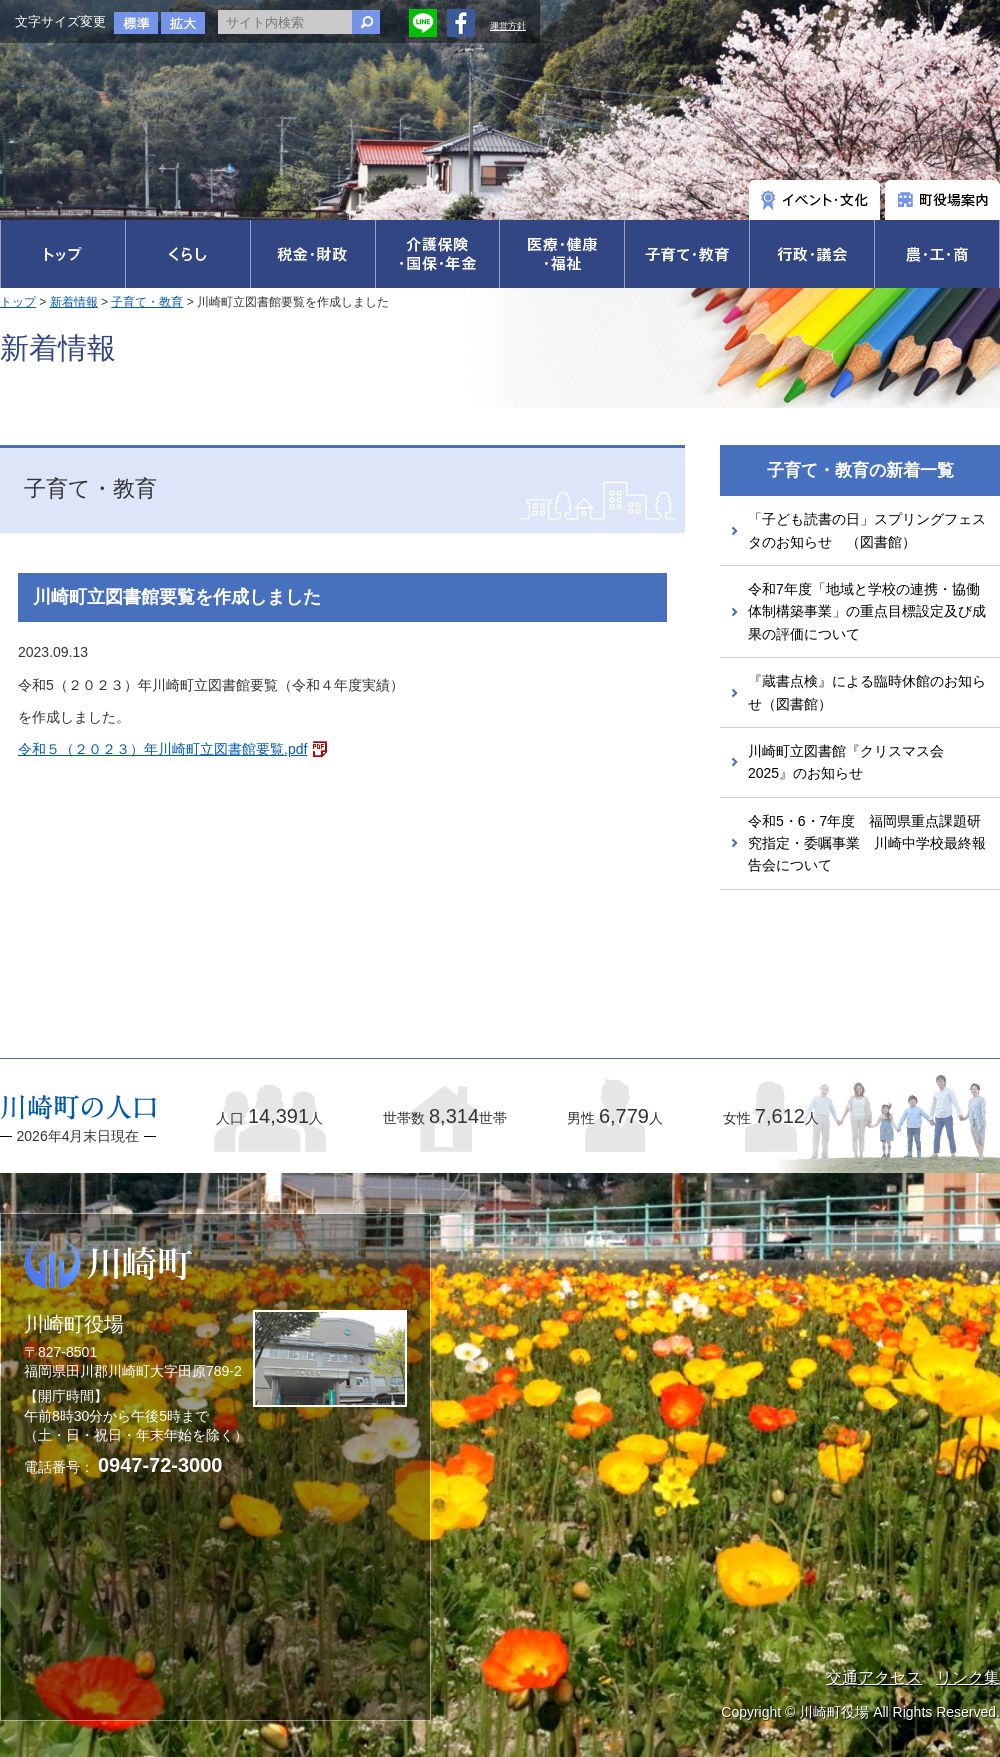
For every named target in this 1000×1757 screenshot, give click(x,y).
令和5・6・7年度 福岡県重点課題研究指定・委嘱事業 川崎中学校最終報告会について (867, 843)
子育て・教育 (147, 302)
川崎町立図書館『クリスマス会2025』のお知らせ (846, 762)
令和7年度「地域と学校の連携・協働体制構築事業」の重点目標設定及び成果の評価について (867, 611)
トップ (18, 302)
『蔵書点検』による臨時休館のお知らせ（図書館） (867, 692)
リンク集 (968, 1677)
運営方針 (508, 26)
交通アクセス (874, 1677)
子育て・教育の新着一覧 (860, 470)
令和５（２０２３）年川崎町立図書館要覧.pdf (162, 749)
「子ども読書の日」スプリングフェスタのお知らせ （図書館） (867, 530)
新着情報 (74, 302)
